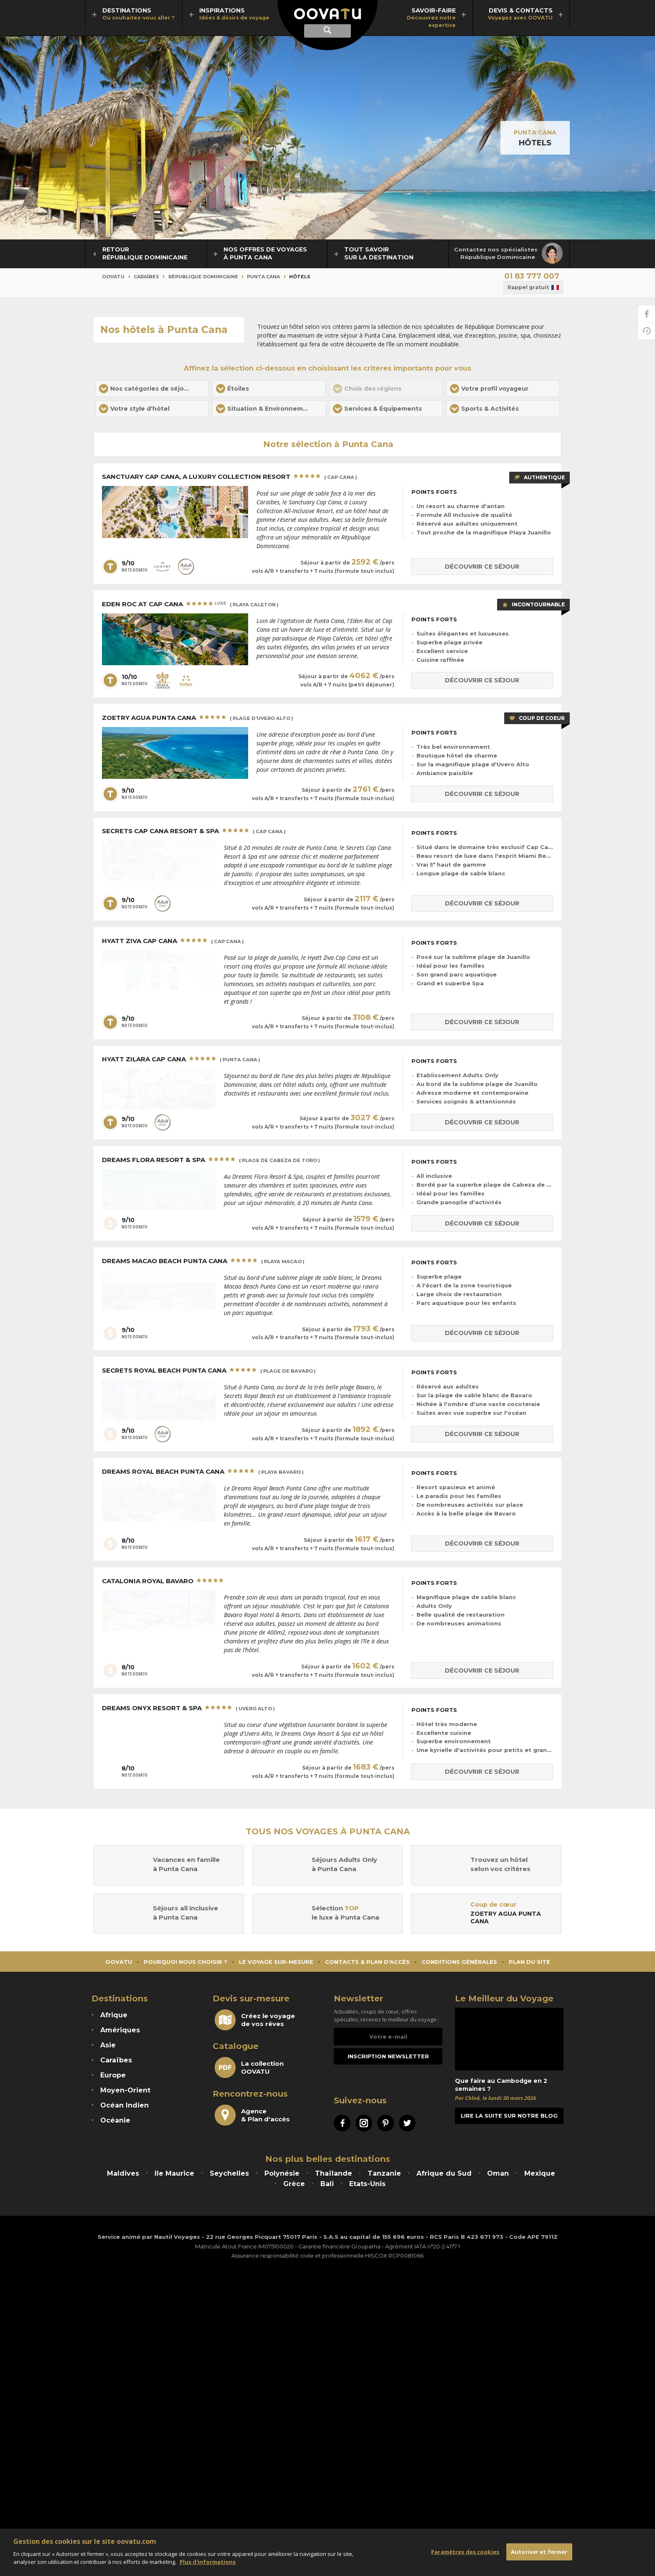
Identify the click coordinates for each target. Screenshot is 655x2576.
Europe (113, 2075)
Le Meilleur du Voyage (504, 1999)
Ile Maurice (174, 2173)
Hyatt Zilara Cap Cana (181, 1059)
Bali (327, 2184)
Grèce (294, 2184)
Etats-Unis (367, 2184)
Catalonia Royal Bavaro (163, 1581)
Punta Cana (535, 132)
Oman (498, 2173)
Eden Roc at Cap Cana (190, 604)
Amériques (120, 2030)
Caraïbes (146, 277)
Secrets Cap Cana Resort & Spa (194, 831)
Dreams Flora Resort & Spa (211, 1160)
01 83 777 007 (531, 276)
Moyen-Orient (125, 2090)
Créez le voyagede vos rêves (255, 2019)
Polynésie (282, 2173)
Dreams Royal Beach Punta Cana (203, 1472)
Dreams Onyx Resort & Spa (188, 1708)
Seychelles (229, 2173)
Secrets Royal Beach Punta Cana (209, 1371)
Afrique (113, 2015)
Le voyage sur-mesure (276, 1961)
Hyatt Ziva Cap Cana (173, 941)
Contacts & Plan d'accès (367, 1961)
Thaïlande (333, 2173)
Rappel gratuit (533, 287)
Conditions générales (459, 1961)
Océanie (115, 2120)
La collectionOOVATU (249, 2067)
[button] (152, 388)
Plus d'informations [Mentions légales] (208, 2562)
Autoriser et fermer (539, 2551)
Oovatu (113, 277)
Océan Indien (124, 2105)
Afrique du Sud (444, 2173)
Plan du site (529, 1961)
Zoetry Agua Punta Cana (197, 718)
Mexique (539, 2173)
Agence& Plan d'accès (252, 2115)
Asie (108, 2045)
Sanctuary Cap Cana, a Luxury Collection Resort (229, 477)
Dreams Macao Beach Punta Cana (203, 1261)
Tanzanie (384, 2173)
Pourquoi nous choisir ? (185, 1961)
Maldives (123, 2173)
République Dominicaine (203, 277)
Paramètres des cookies (465, 2551)
